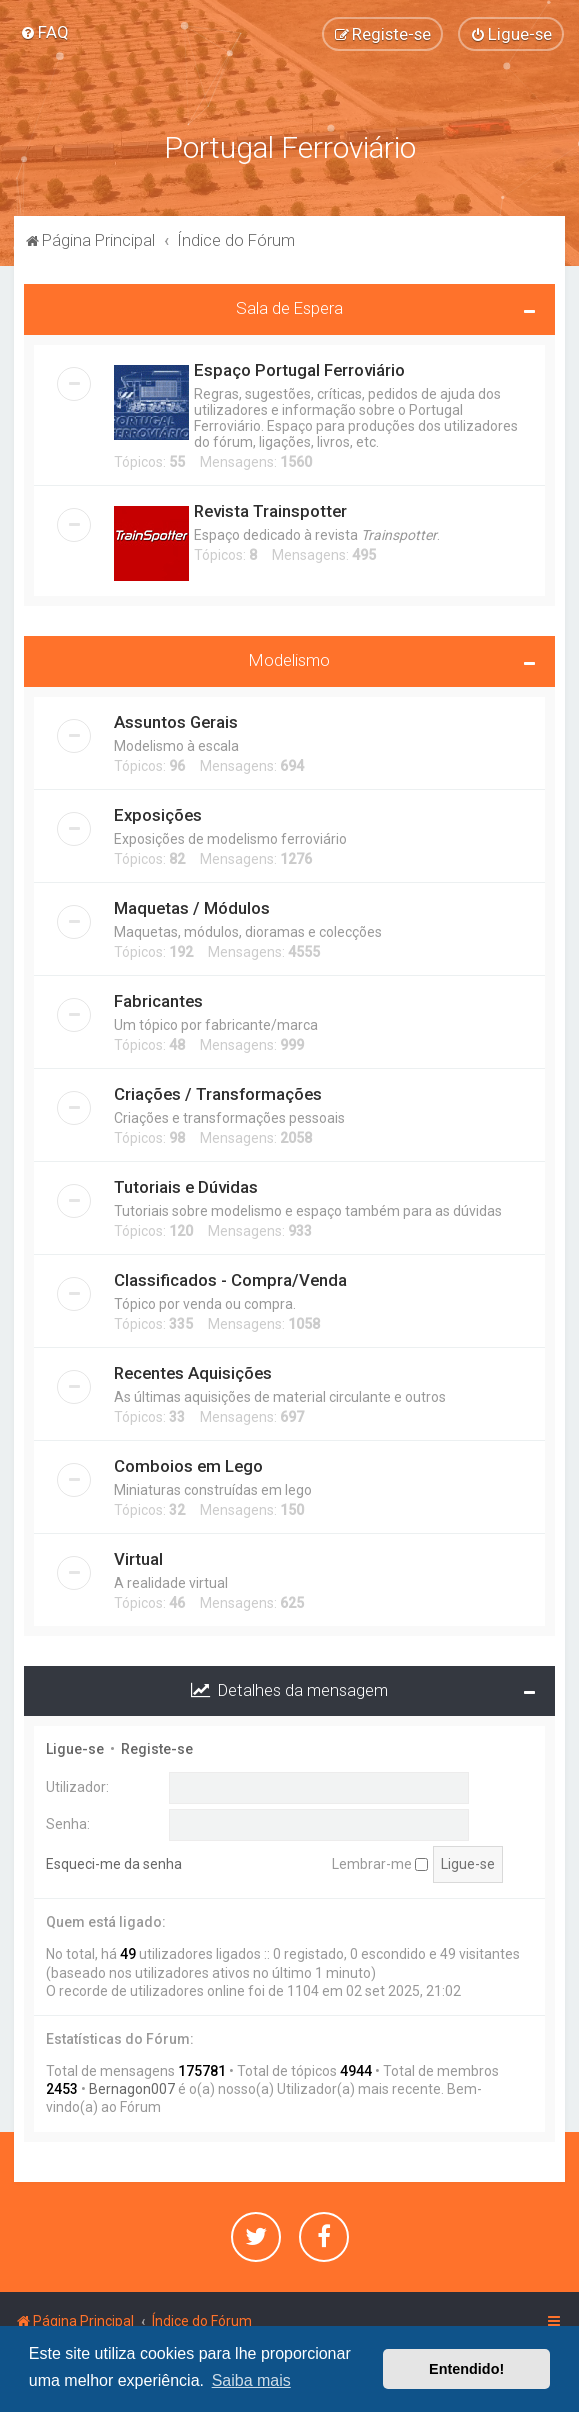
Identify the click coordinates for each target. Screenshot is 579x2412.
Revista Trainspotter (270, 511)
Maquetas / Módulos (192, 908)
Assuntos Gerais (176, 722)
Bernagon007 (132, 2089)
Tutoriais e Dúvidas (186, 1187)
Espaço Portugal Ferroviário (299, 370)
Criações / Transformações (218, 1094)
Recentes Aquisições (193, 1373)
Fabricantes (158, 1001)
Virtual (138, 1559)
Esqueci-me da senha (114, 1864)
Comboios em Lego (188, 1466)
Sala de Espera (289, 308)
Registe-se (157, 1749)
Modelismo (289, 660)
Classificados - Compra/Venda (230, 1280)
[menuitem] (44, 32)
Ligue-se (75, 1749)
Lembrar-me (380, 1864)
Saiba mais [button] (251, 2380)
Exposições (158, 815)
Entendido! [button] (466, 2369)
